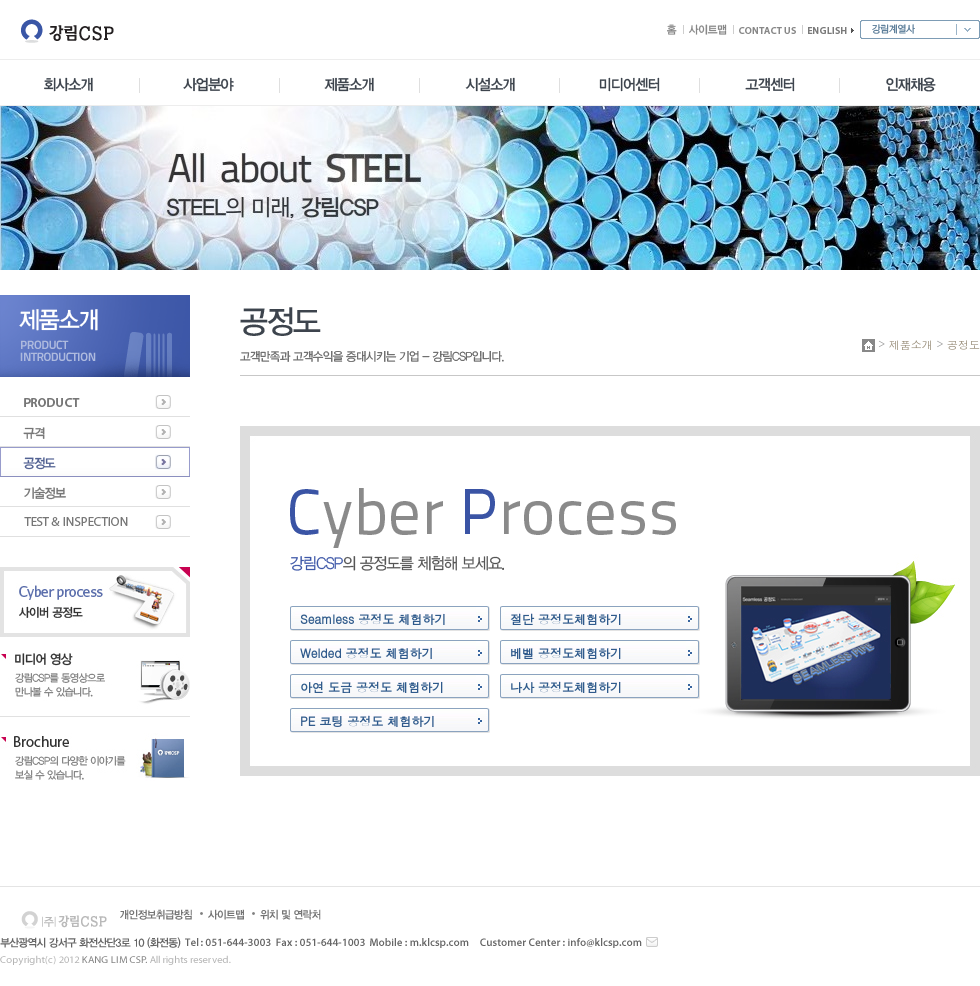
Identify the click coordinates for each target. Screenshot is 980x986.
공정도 (963, 344)
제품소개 (911, 344)
